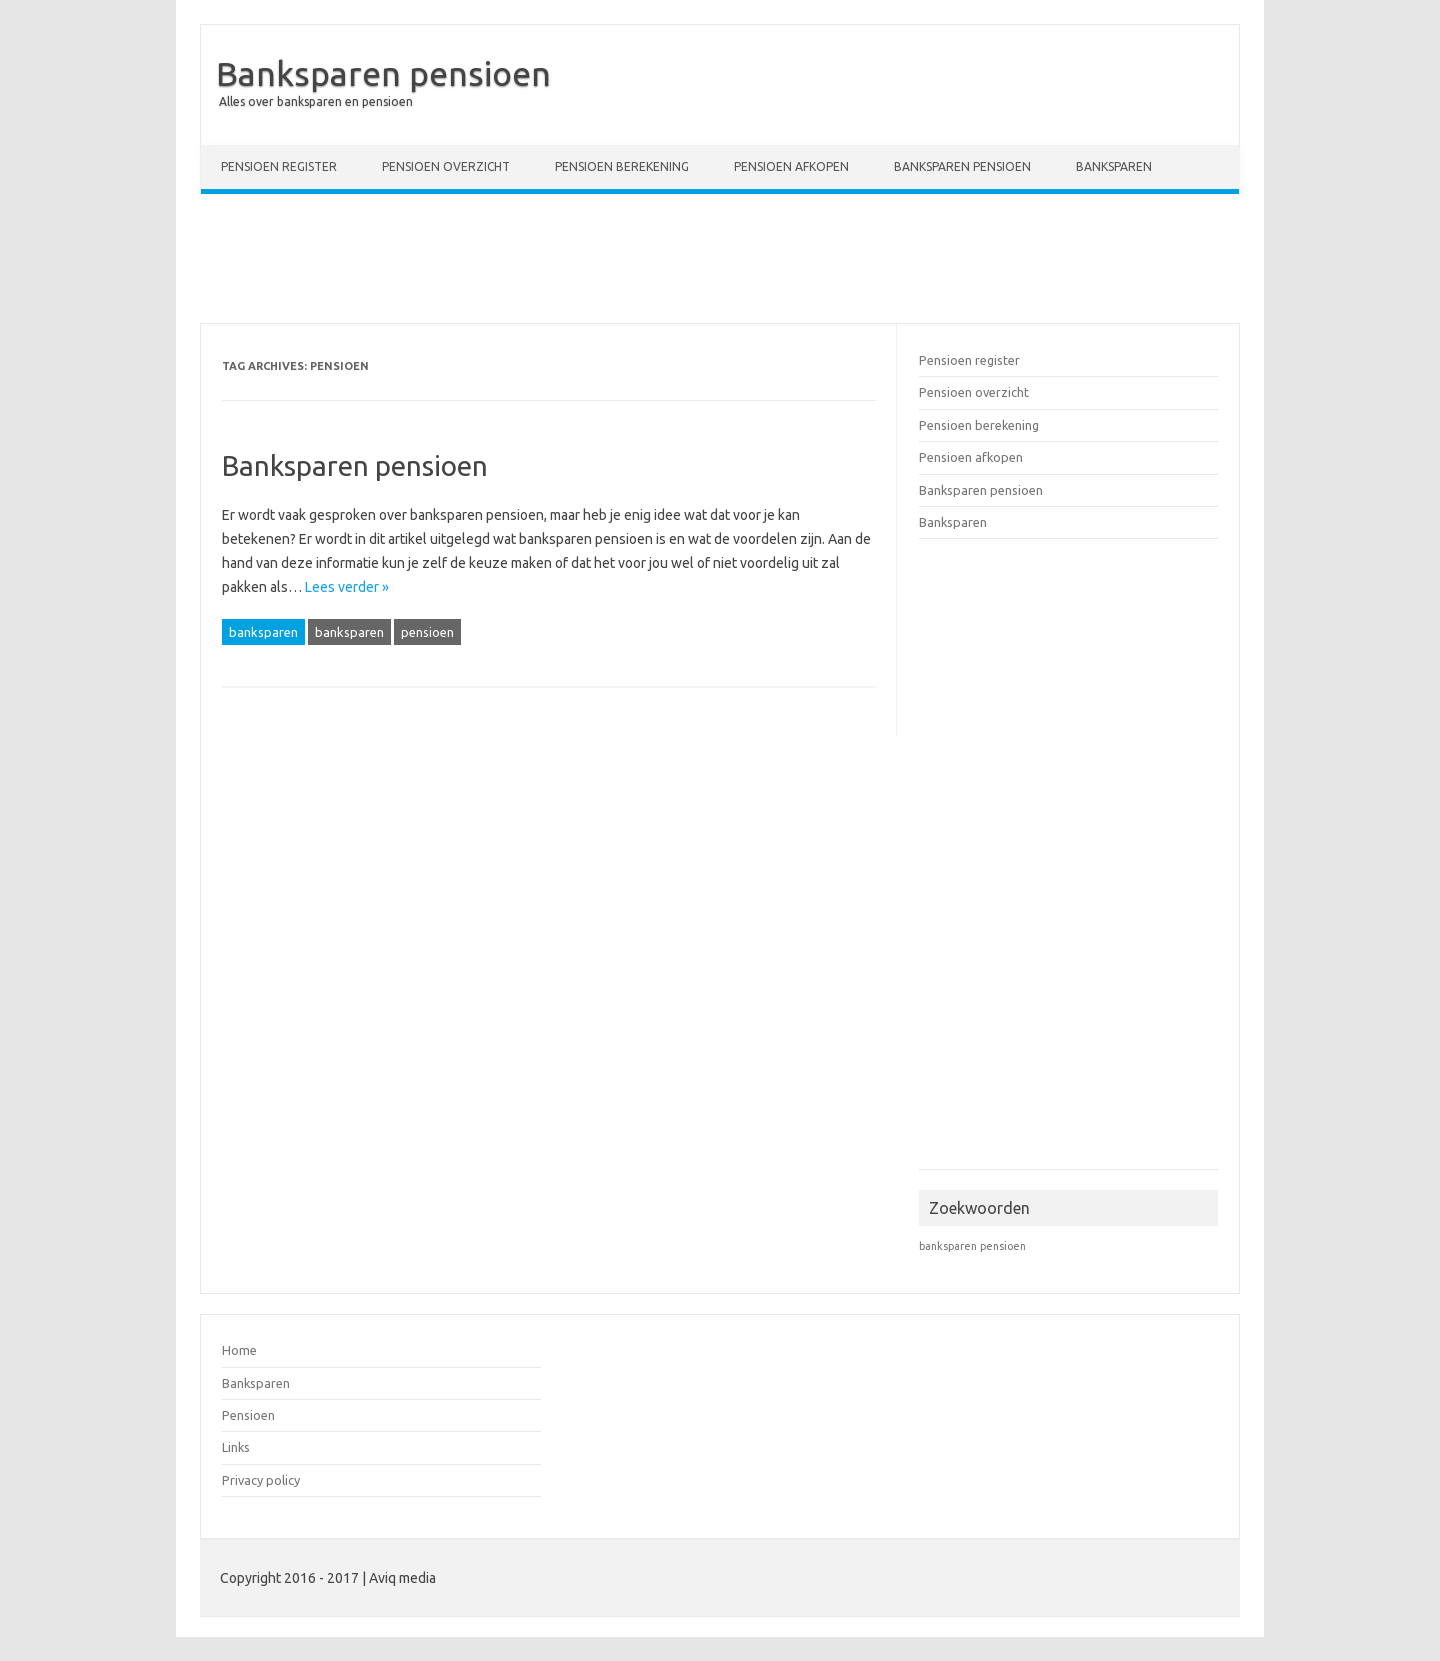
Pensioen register (279, 166)
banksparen (263, 632)
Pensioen (248, 1415)
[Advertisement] (720, 263)
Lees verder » (347, 587)
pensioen (427, 632)
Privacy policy (261, 1480)
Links (236, 1447)
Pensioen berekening (622, 166)
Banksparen (1114, 166)
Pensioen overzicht (446, 166)
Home (239, 1350)
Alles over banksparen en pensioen (316, 101)
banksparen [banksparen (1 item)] (948, 1246)
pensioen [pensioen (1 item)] (1003, 1246)
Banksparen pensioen (383, 73)
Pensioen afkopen (791, 166)
